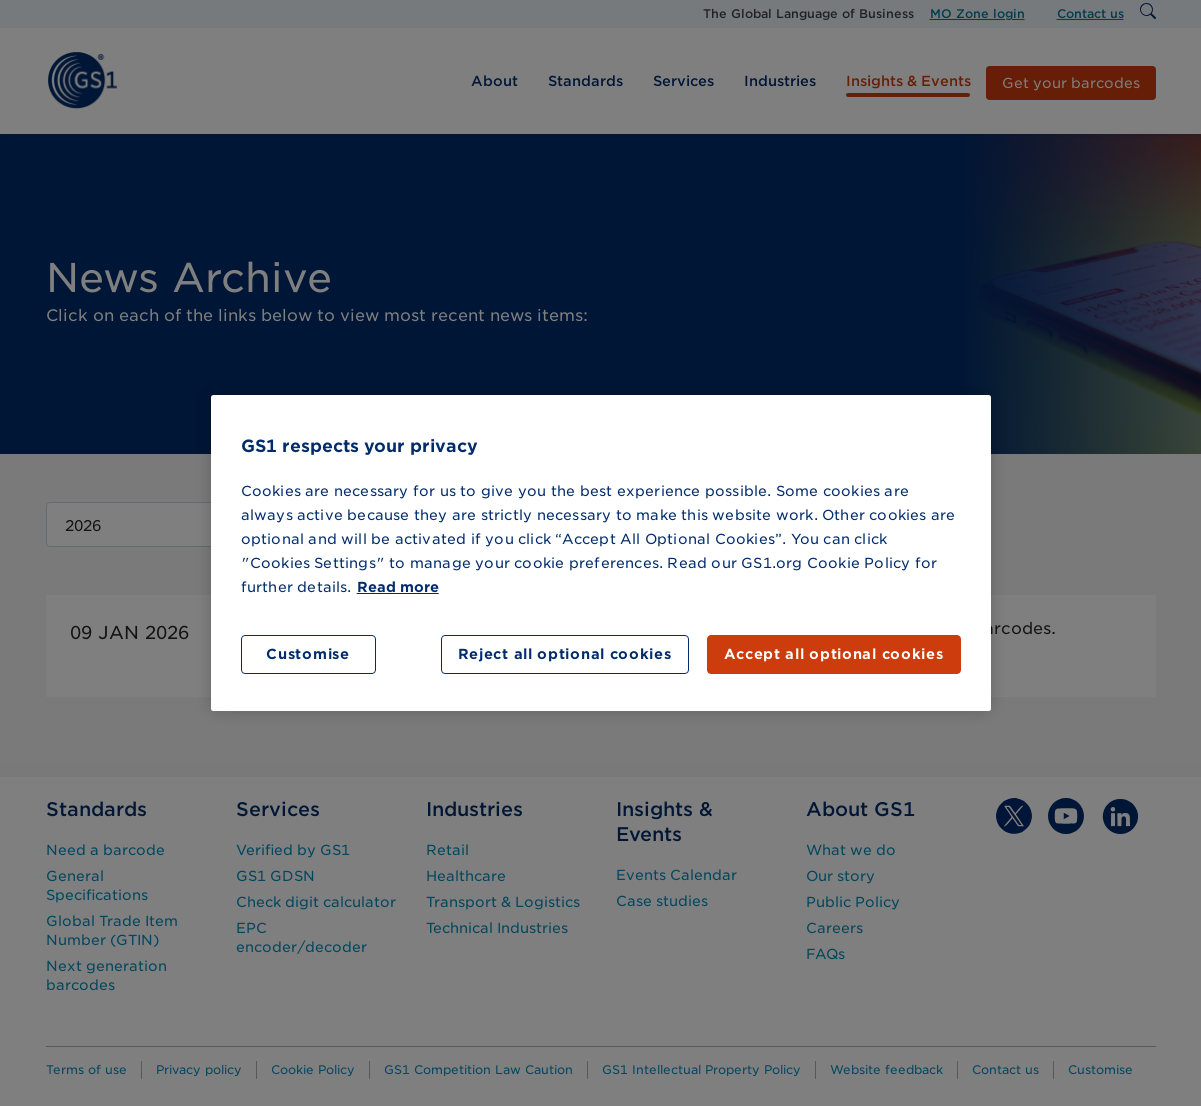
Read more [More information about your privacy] (398, 587)
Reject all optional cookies (565, 654)
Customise (307, 654)
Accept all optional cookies (834, 654)
